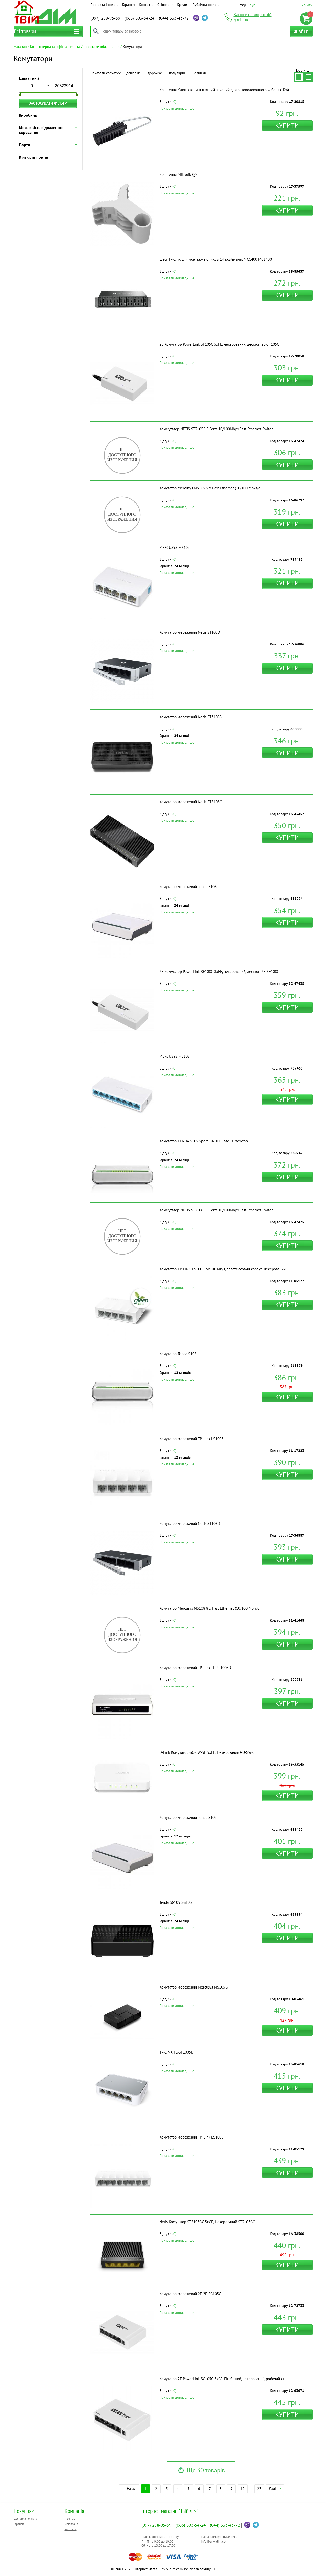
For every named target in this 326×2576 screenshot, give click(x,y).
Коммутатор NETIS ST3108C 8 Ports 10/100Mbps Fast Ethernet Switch (216, 1209)
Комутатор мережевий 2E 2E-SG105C (190, 2293)
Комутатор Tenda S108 (177, 1353)
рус (252, 4)
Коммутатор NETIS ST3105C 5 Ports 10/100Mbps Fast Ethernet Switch (216, 428)
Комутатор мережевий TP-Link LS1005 (191, 1438)
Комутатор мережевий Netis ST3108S (190, 716)
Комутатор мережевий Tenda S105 (188, 1817)
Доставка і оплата (104, 4)
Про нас (70, 2518)
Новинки (199, 73)
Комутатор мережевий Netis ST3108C (190, 801)
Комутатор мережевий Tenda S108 (188, 886)
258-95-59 (105, 18)
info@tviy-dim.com (214, 2541)
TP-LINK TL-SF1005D (176, 2052)
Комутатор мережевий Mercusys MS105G (193, 1987)
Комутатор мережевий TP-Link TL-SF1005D (195, 1667)
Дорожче (155, 73)
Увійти (307, 4)
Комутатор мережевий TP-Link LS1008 (191, 2137)
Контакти (146, 4)
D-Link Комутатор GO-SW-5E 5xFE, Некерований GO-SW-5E (208, 1752)
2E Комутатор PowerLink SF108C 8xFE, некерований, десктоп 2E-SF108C (219, 971)
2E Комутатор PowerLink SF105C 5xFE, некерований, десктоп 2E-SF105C (219, 344)
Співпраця (165, 4)
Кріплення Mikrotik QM (178, 174)
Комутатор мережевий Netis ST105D (189, 632)
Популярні (177, 73)
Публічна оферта (206, 4)
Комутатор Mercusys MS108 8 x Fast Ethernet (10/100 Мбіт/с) (209, 1608)
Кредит (183, 4)
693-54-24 (139, 18)
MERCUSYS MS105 (174, 547)
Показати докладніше (176, 108)
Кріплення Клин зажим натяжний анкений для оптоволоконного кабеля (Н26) (224, 89)
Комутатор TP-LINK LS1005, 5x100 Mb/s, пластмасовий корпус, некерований (222, 1269)
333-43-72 (174, 18)
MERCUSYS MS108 (174, 1056)
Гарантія (128, 4)
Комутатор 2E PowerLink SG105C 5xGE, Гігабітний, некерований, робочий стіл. (223, 2378)
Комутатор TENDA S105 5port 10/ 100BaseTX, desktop (203, 1141)
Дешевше (133, 73)
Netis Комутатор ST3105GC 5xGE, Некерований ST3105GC (207, 2221)
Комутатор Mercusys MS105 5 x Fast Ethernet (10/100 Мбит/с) (210, 488)
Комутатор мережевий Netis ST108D (189, 1523)
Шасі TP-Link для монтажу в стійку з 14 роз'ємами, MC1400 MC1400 (215, 259)
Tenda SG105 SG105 (175, 1902)
